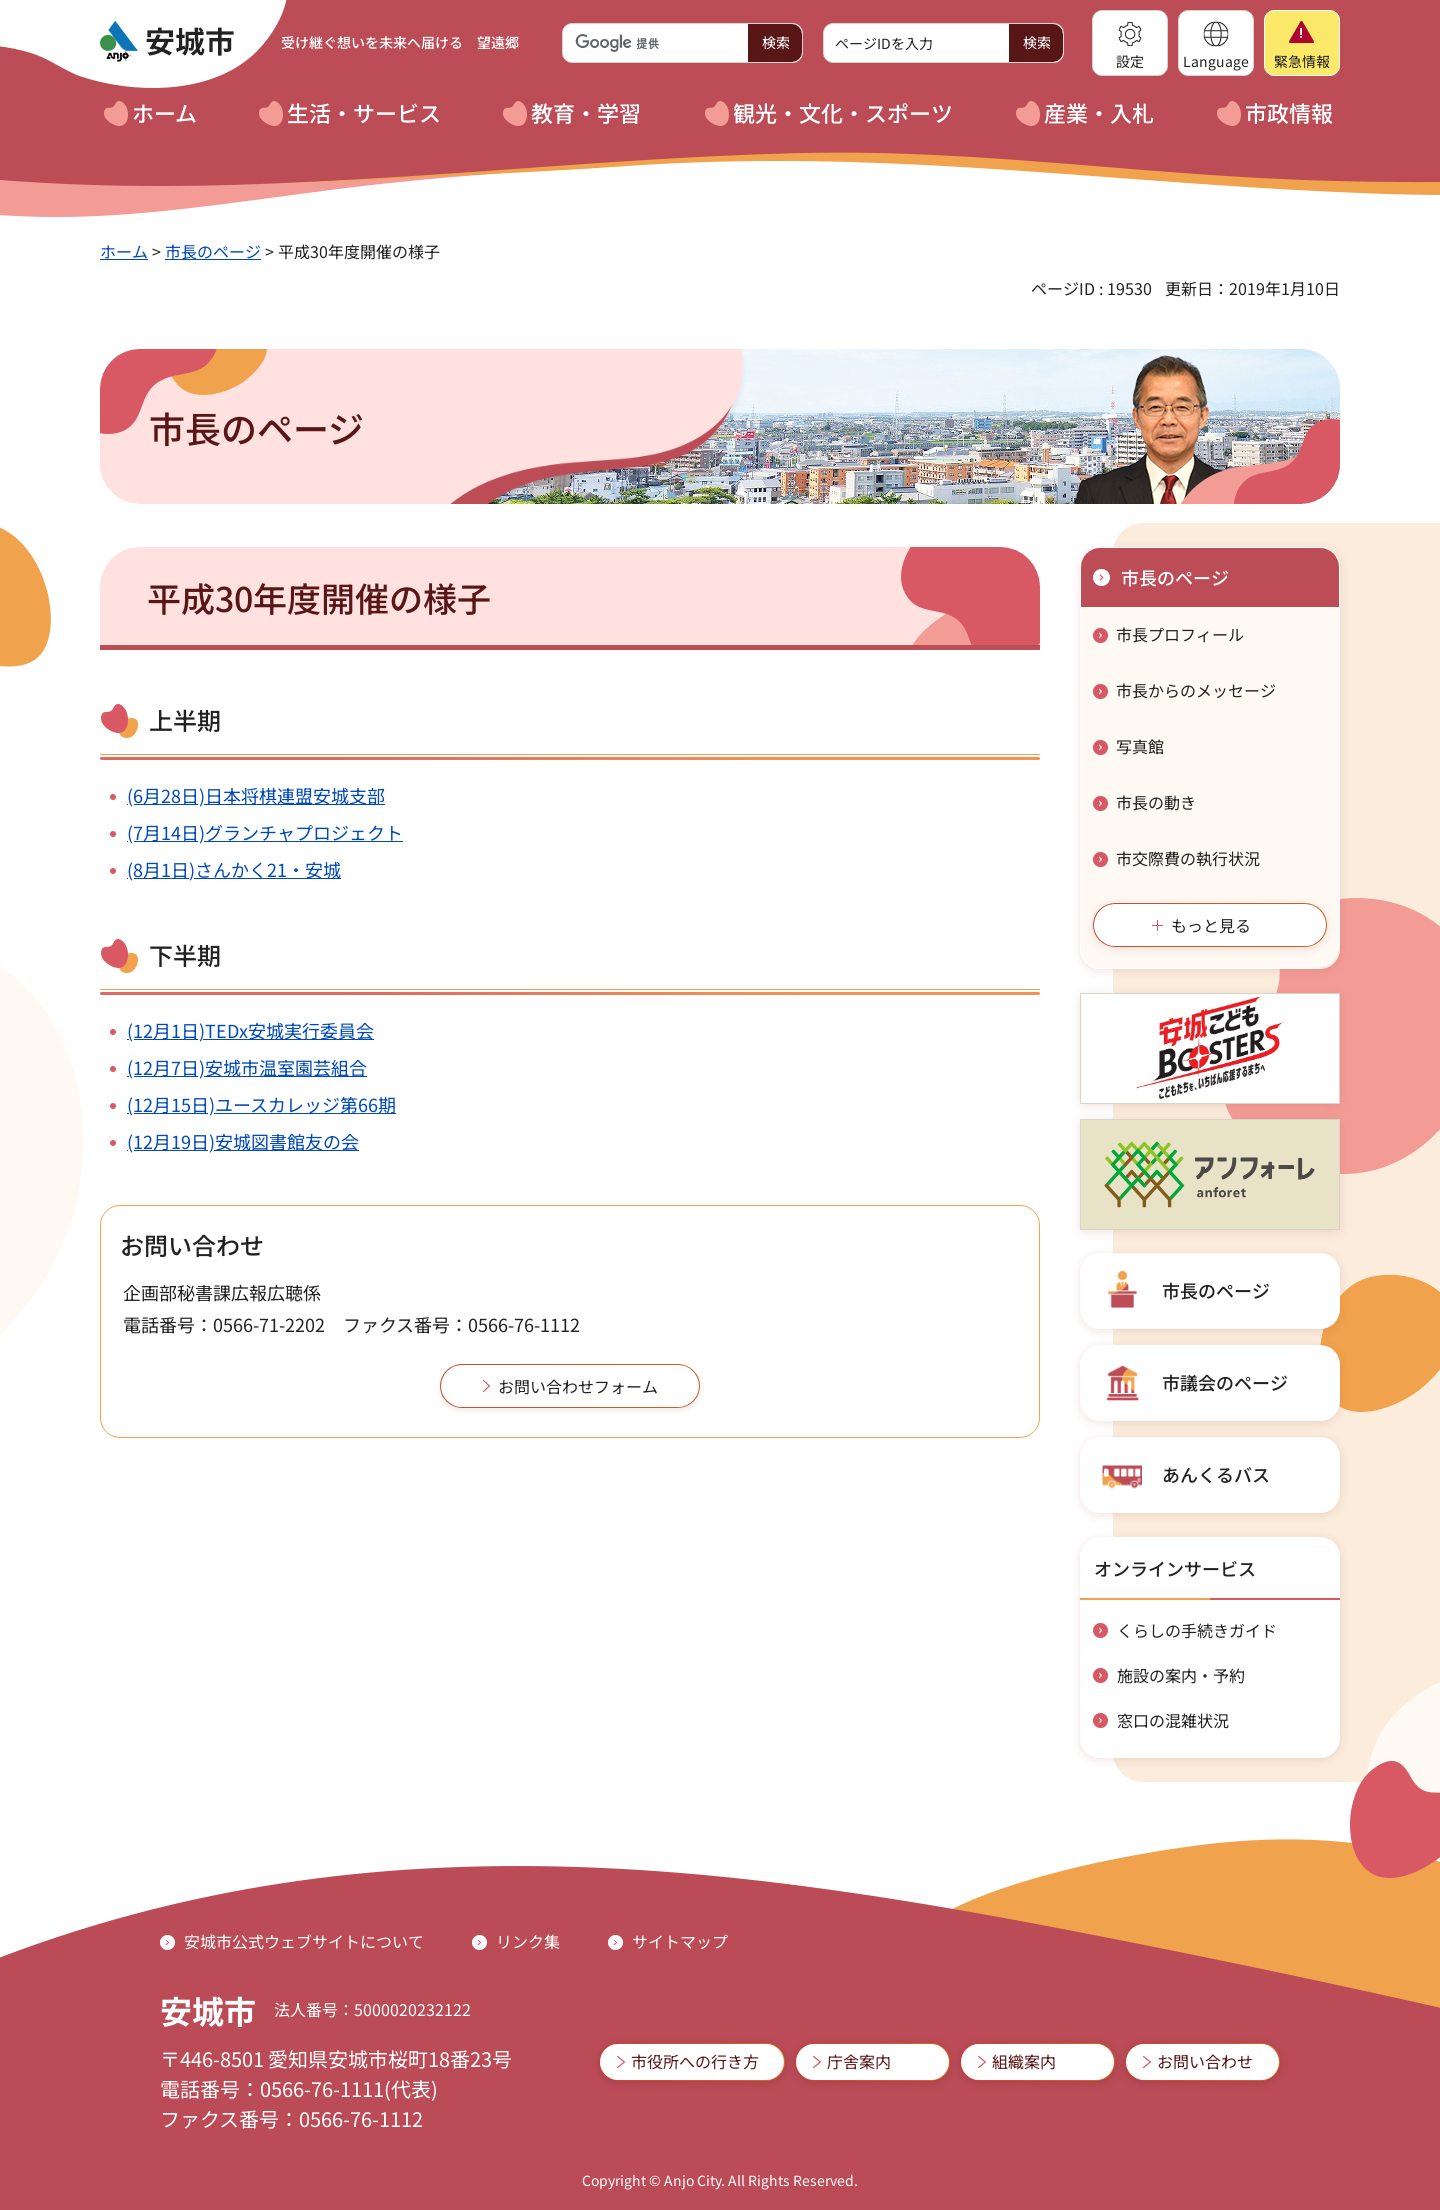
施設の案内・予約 (1181, 1675)
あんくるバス (1216, 1474)
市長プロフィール (1180, 634)
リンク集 (528, 1941)
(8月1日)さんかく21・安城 (234, 869)
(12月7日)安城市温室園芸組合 (247, 1067)
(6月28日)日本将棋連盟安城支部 (256, 795)
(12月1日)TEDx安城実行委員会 (250, 1030)
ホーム (124, 251)
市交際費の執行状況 (1188, 858)
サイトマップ (680, 1941)
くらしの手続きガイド (1197, 1630)
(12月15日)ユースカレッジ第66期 (261, 1104)
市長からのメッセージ (1196, 690)
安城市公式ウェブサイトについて (304, 1941)
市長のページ (213, 251)
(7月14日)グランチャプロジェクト (265, 832)
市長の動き (1156, 802)
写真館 (1140, 746)
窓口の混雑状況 (1173, 1720)
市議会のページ (1225, 1382)
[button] (1130, 43)
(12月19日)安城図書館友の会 (243, 1141)
